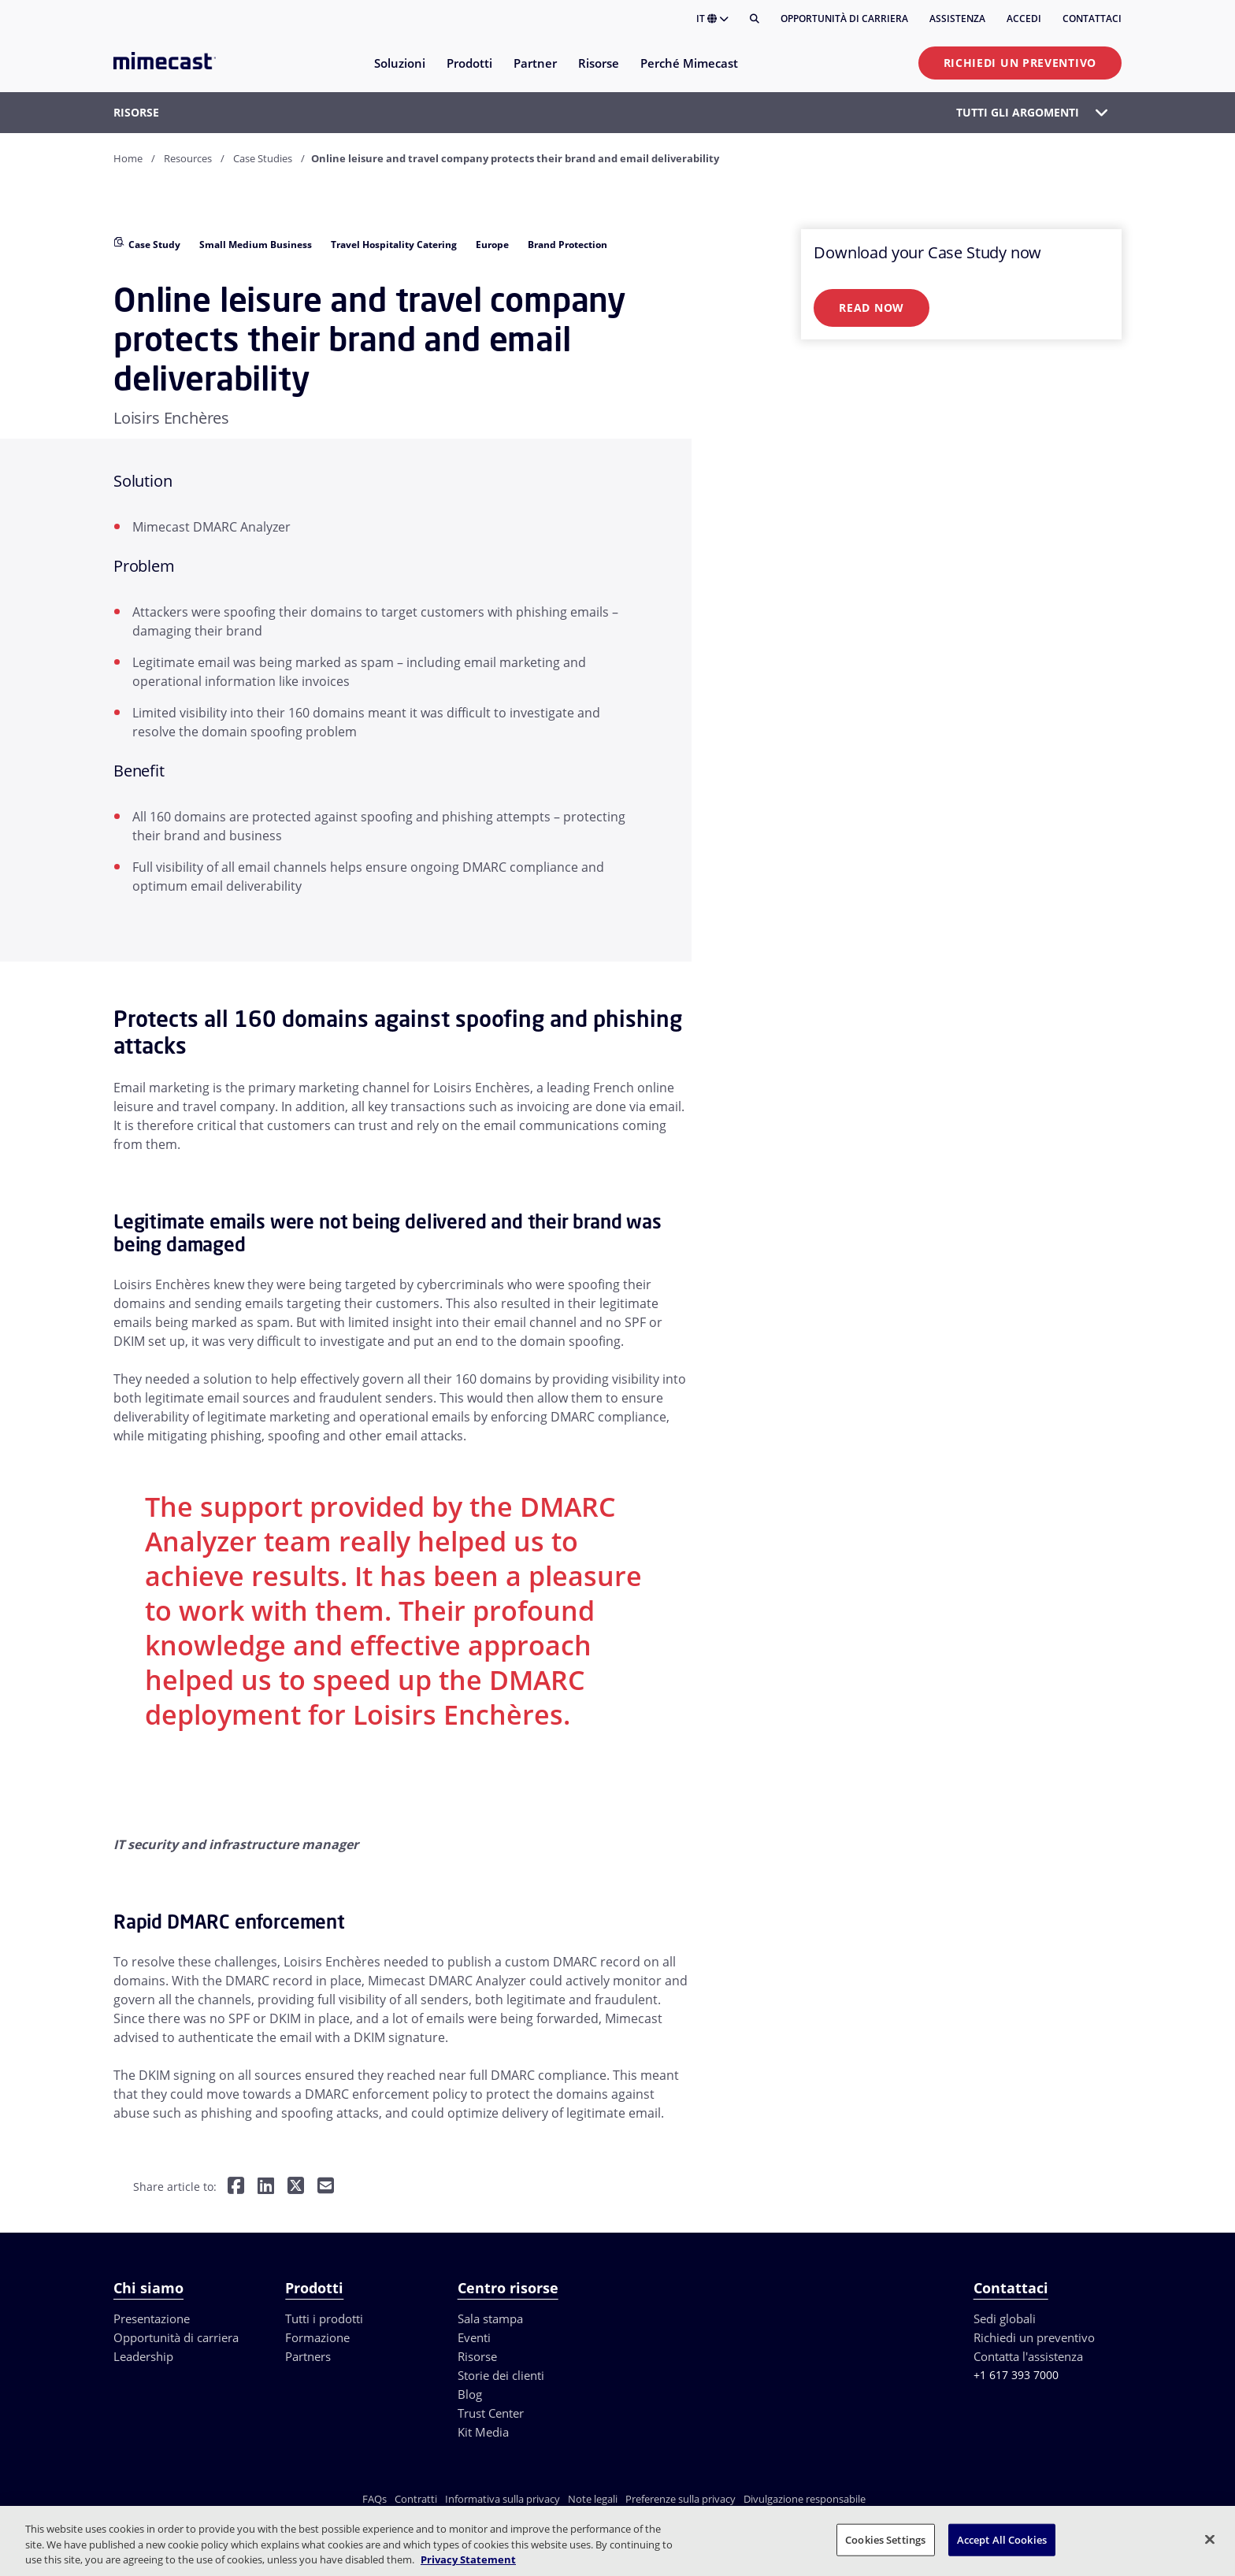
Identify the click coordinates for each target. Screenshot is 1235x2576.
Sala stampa (490, 2318)
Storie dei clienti (501, 2375)
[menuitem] (399, 73)
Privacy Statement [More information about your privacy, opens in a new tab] (468, 2559)
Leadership (143, 2356)
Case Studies (262, 158)
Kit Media (483, 2432)
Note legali (593, 2499)
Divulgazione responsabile (805, 2499)
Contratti (416, 2499)
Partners (308, 2356)
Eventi (474, 2337)
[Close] (1209, 2539)
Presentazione (151, 2318)
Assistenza (957, 18)
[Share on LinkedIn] (266, 2187)
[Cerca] (754, 18)
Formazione (317, 2337)
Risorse (477, 2356)
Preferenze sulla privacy (680, 2499)
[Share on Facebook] (236, 2187)
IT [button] (712, 18)
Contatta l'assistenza (1028, 2356)
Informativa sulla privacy (502, 2499)
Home (128, 158)
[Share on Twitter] (295, 2187)
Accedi (1024, 18)
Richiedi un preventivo (1020, 62)
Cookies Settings (885, 2539)
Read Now (871, 307)
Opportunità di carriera (844, 18)
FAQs (374, 2499)
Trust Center (491, 2413)
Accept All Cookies (1002, 2539)
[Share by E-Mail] (325, 2187)
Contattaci (1092, 18)
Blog (470, 2394)
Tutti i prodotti (324, 2318)
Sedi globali (1005, 2318)
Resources (188, 158)
